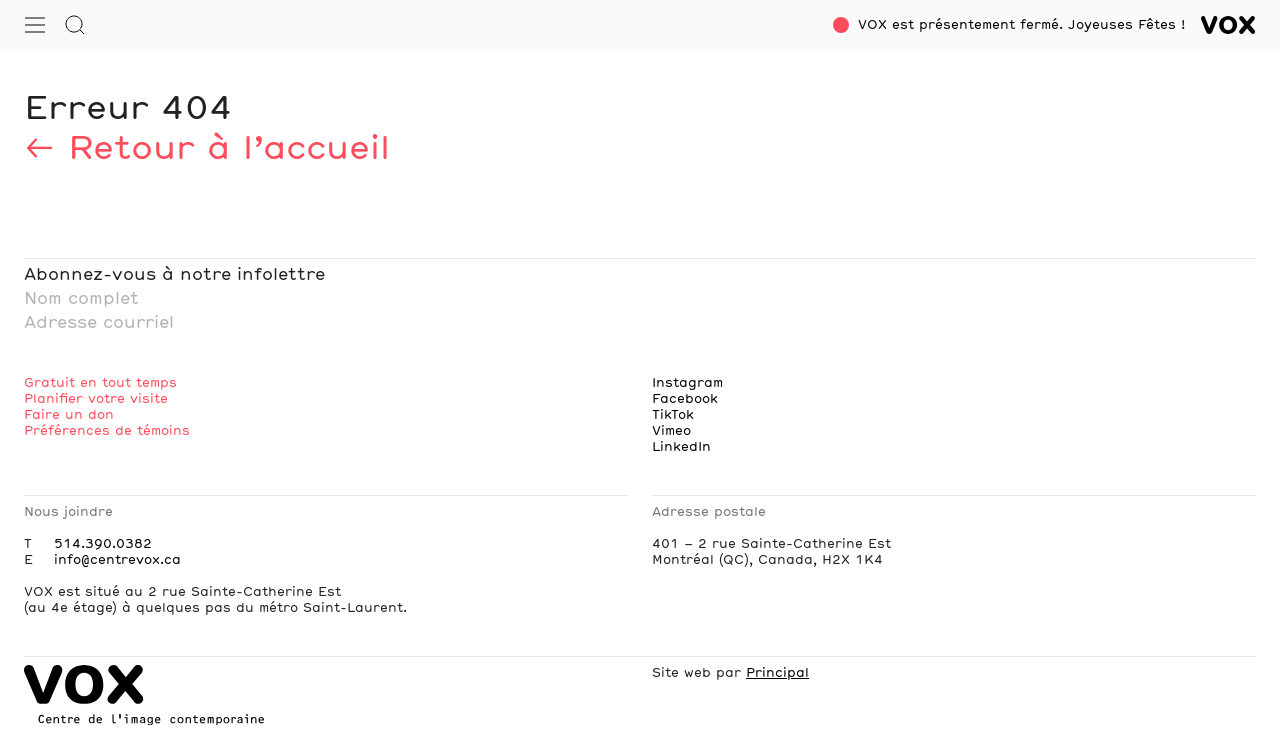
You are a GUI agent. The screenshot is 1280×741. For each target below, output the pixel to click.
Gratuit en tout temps (100, 383)
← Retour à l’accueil (207, 150)
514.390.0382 (103, 544)
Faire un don (69, 415)
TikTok (673, 415)
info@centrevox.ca (117, 560)
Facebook (685, 399)
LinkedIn (681, 447)
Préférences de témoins (107, 431)
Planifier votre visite (96, 399)
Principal (777, 673)
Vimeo (671, 431)
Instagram (687, 383)
